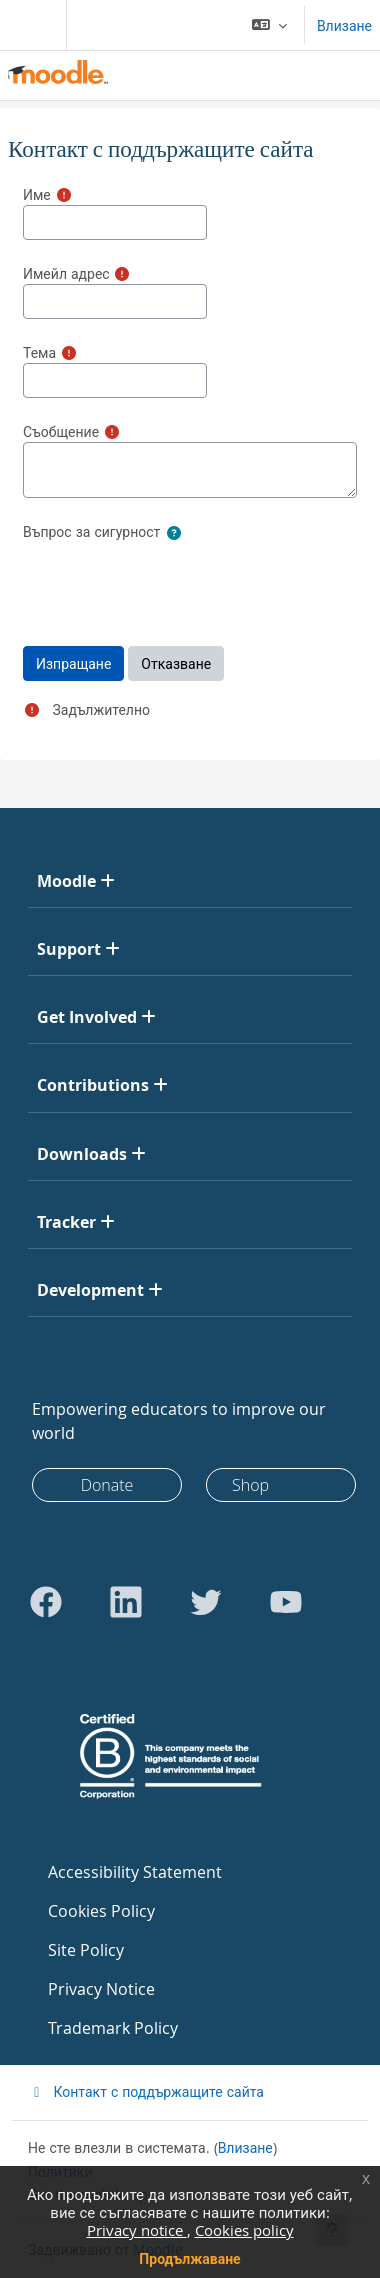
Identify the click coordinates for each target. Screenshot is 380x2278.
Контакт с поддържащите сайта (146, 2091)
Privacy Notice (101, 1989)
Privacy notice (137, 2230)
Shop (250, 1485)
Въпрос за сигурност (91, 531)
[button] (269, 25)
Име (37, 194)
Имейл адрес (66, 273)
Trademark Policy (113, 2028)
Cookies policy (244, 2230)
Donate (107, 1485)
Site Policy (86, 1950)
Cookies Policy (101, 1911)
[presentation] (175, 583)
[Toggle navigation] (29, 25)
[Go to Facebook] (46, 1602)
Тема (39, 352)
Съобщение (61, 431)
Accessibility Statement (135, 1872)
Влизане (344, 25)
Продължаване (189, 2258)
